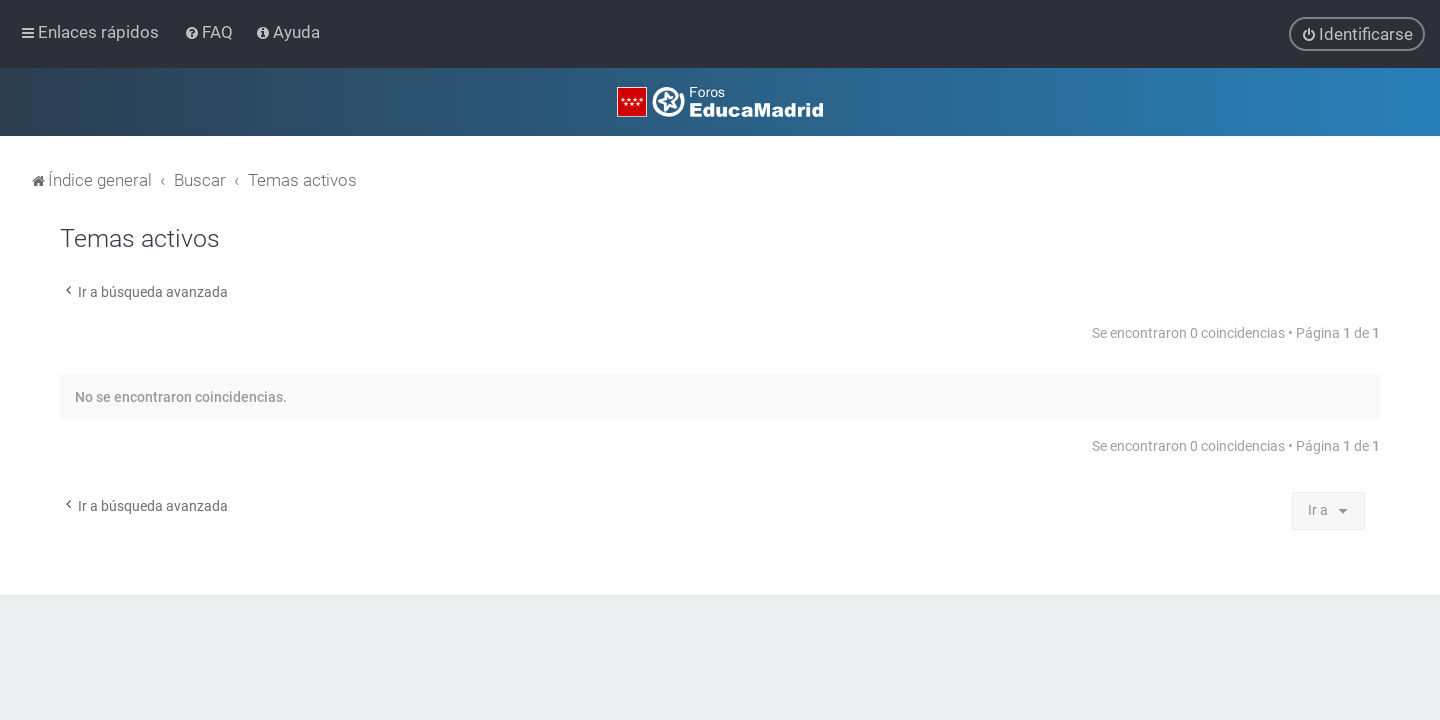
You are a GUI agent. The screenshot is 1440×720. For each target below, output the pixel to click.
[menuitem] (210, 32)
